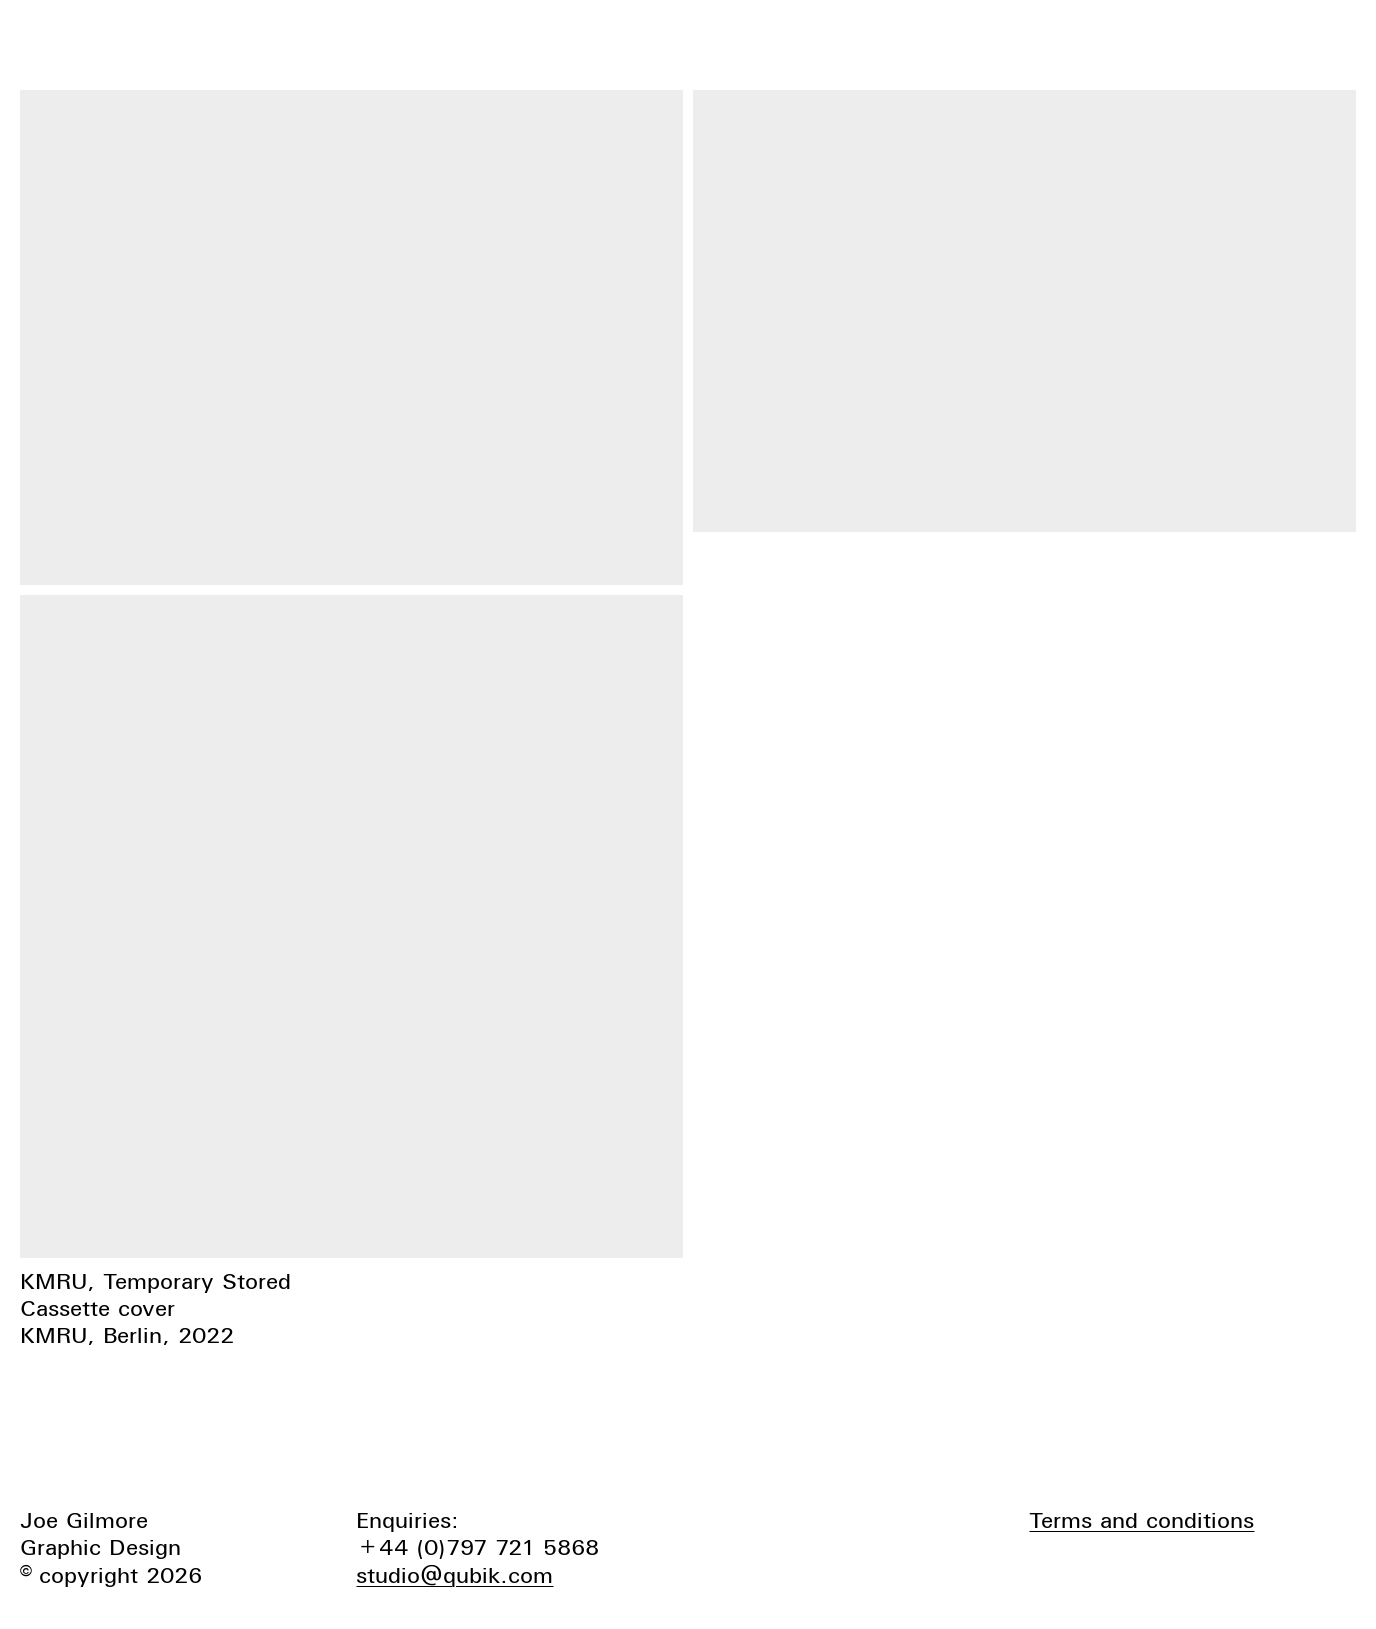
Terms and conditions (1141, 1520)
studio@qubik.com (454, 1575)
